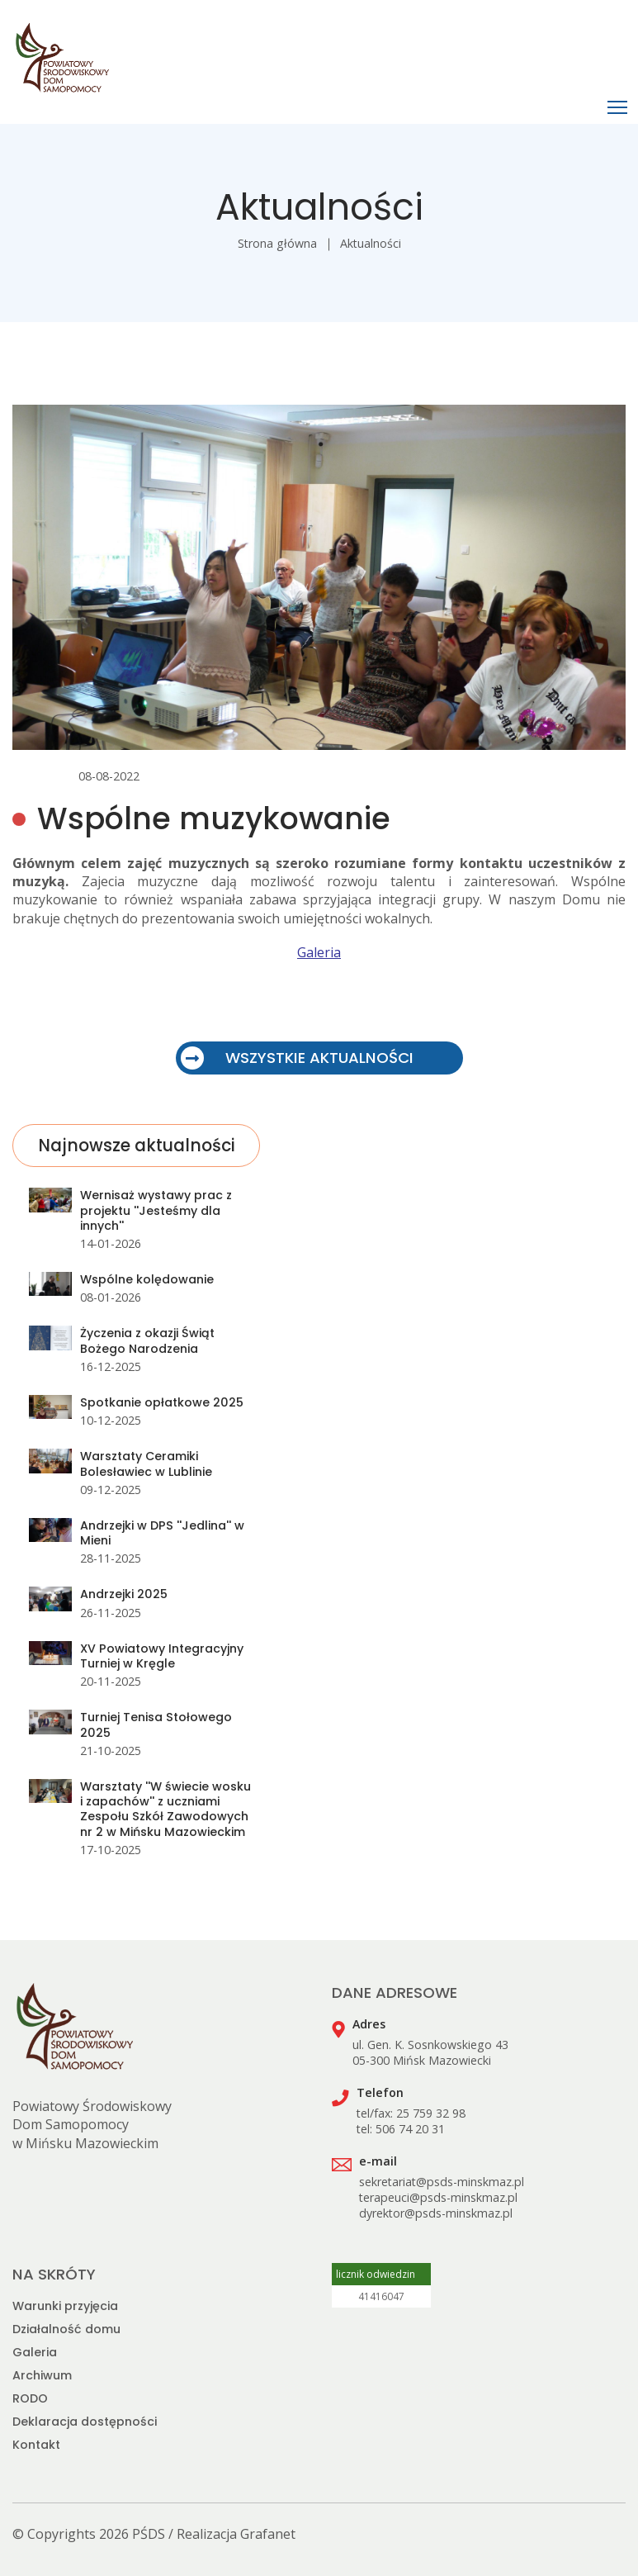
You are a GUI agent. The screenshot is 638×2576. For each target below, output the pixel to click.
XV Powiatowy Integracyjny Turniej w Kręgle (161, 1656)
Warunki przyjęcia (65, 2306)
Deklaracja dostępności (84, 2421)
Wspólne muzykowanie (213, 819)
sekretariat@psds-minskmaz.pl (441, 2181)
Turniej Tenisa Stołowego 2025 (156, 1724)
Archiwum (42, 2375)
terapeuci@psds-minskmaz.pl (438, 2197)
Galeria (319, 952)
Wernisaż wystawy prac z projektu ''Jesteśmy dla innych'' (156, 1210)
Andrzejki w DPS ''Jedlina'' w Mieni (162, 1533)
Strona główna (277, 243)
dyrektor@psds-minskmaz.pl (436, 2213)
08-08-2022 (108, 776)
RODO (30, 2398)
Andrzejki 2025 (124, 1594)
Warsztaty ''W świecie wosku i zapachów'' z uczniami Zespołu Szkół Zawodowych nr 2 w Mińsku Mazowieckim (165, 1809)
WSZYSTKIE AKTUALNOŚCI (297, 1058)
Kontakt (36, 2444)
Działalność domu (66, 2329)
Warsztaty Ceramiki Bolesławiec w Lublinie (146, 1463)
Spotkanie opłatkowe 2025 (161, 1402)
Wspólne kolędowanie (147, 1279)
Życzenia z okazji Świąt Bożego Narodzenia (147, 1340)
